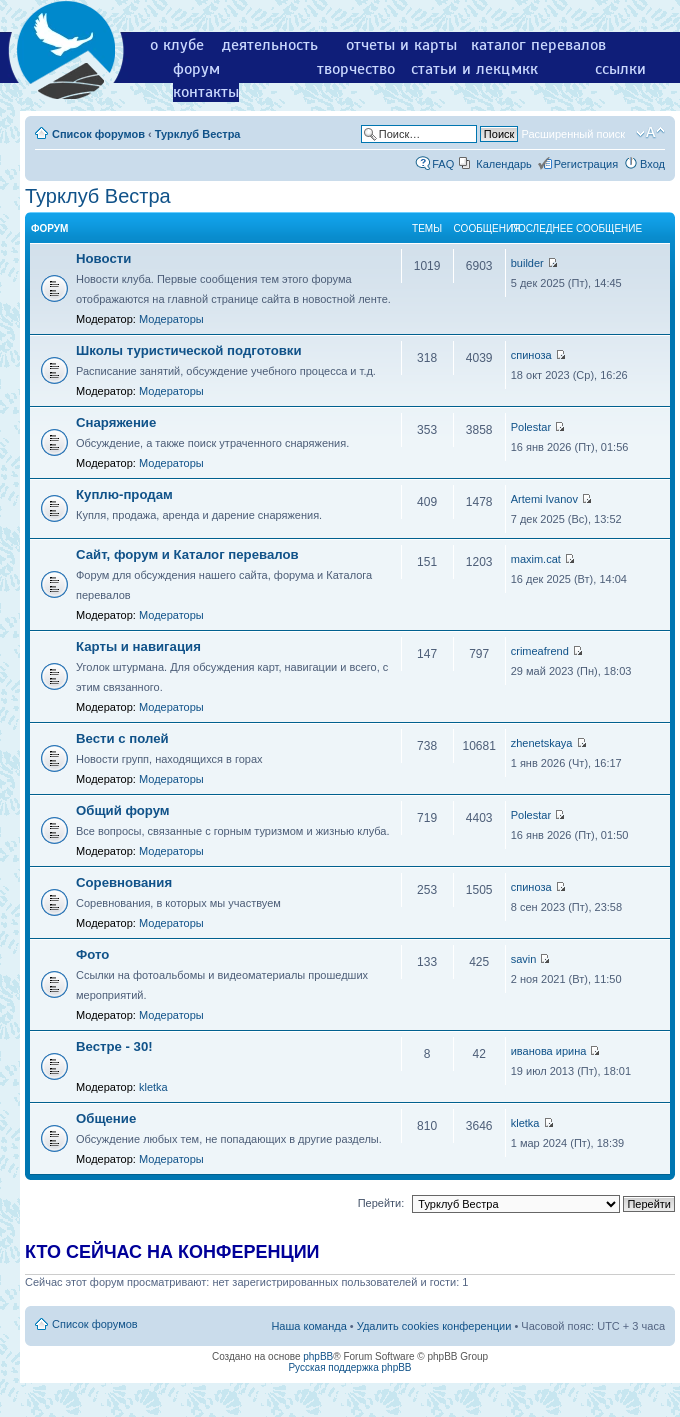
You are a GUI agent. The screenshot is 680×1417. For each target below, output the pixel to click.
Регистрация (586, 164)
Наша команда (308, 1326)
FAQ (443, 164)
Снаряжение (116, 422)
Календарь (504, 164)
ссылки (620, 69)
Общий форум (123, 810)
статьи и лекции (469, 69)
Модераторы (171, 319)
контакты (206, 92)
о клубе (177, 45)
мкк (524, 69)
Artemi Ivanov (544, 499)
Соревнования (124, 882)
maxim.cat (536, 559)
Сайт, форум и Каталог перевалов (187, 554)
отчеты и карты (401, 45)
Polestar (531, 427)
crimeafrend (540, 651)
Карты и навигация (138, 646)
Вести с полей (122, 738)
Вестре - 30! (114, 1046)
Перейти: (381, 1203)
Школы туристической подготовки (189, 350)
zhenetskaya (542, 743)
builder (527, 263)
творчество (356, 69)
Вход (652, 164)
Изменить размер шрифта (650, 133)
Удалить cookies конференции (434, 1326)
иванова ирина (549, 1051)
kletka (153, 1087)
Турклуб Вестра (198, 134)
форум (196, 69)
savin (524, 959)
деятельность (270, 45)
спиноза (531, 355)
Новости (103, 258)
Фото (92, 954)
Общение (106, 1118)
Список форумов (98, 134)
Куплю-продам (124, 494)
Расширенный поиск (573, 134)
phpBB (318, 1356)
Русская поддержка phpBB (349, 1367)
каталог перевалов (538, 45)
